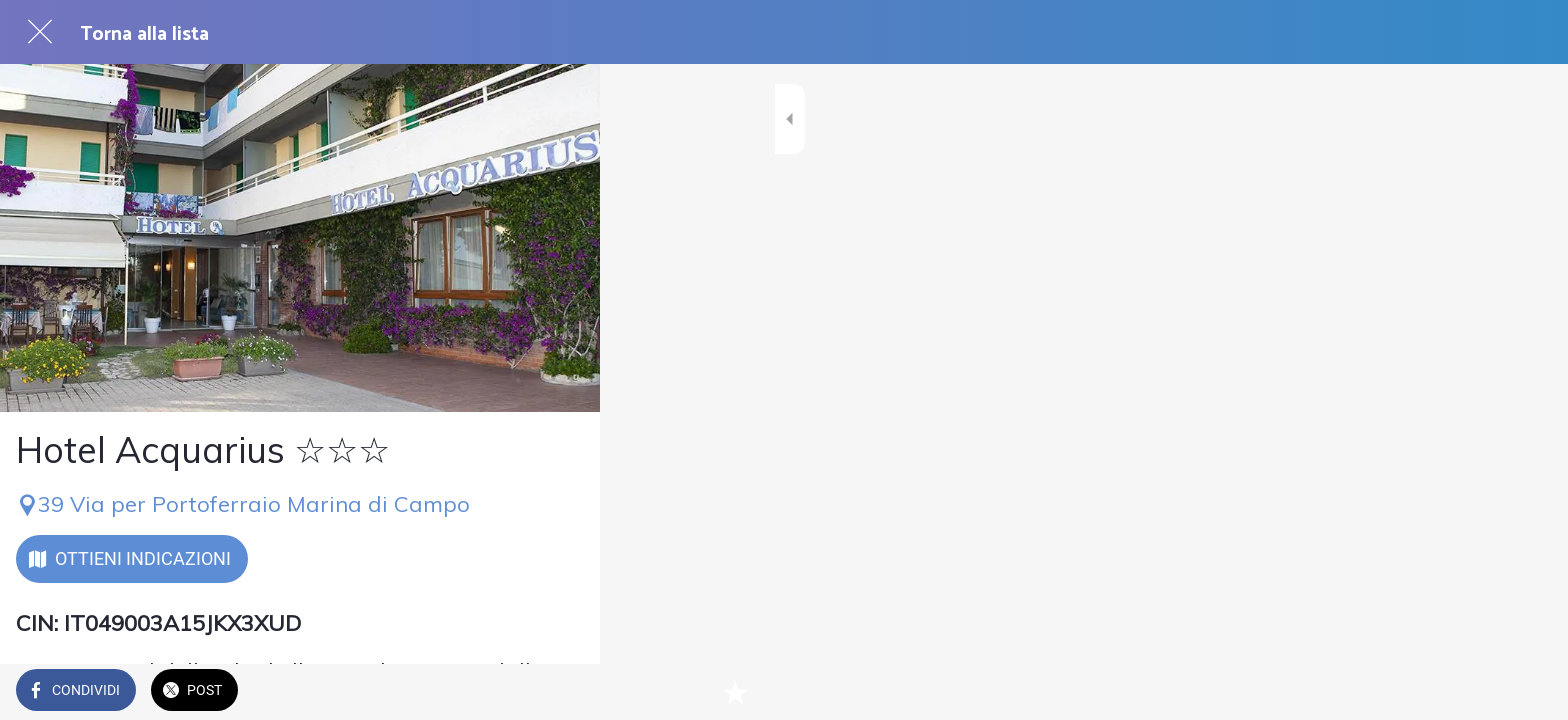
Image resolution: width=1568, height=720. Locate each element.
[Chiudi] (40, 32)
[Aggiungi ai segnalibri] (560, 692)
